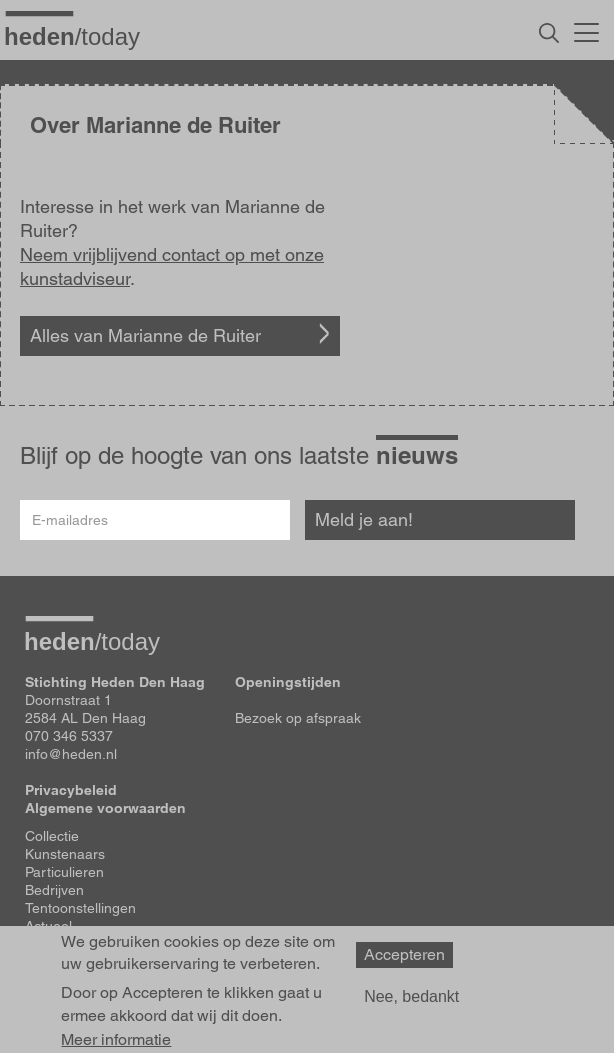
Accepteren (404, 954)
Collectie (52, 836)
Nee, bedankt (411, 996)
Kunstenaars (65, 854)
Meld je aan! (364, 519)
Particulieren (64, 872)
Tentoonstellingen (80, 908)
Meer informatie (116, 1040)
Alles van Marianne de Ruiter (145, 335)
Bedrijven (54, 890)
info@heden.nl (71, 754)
